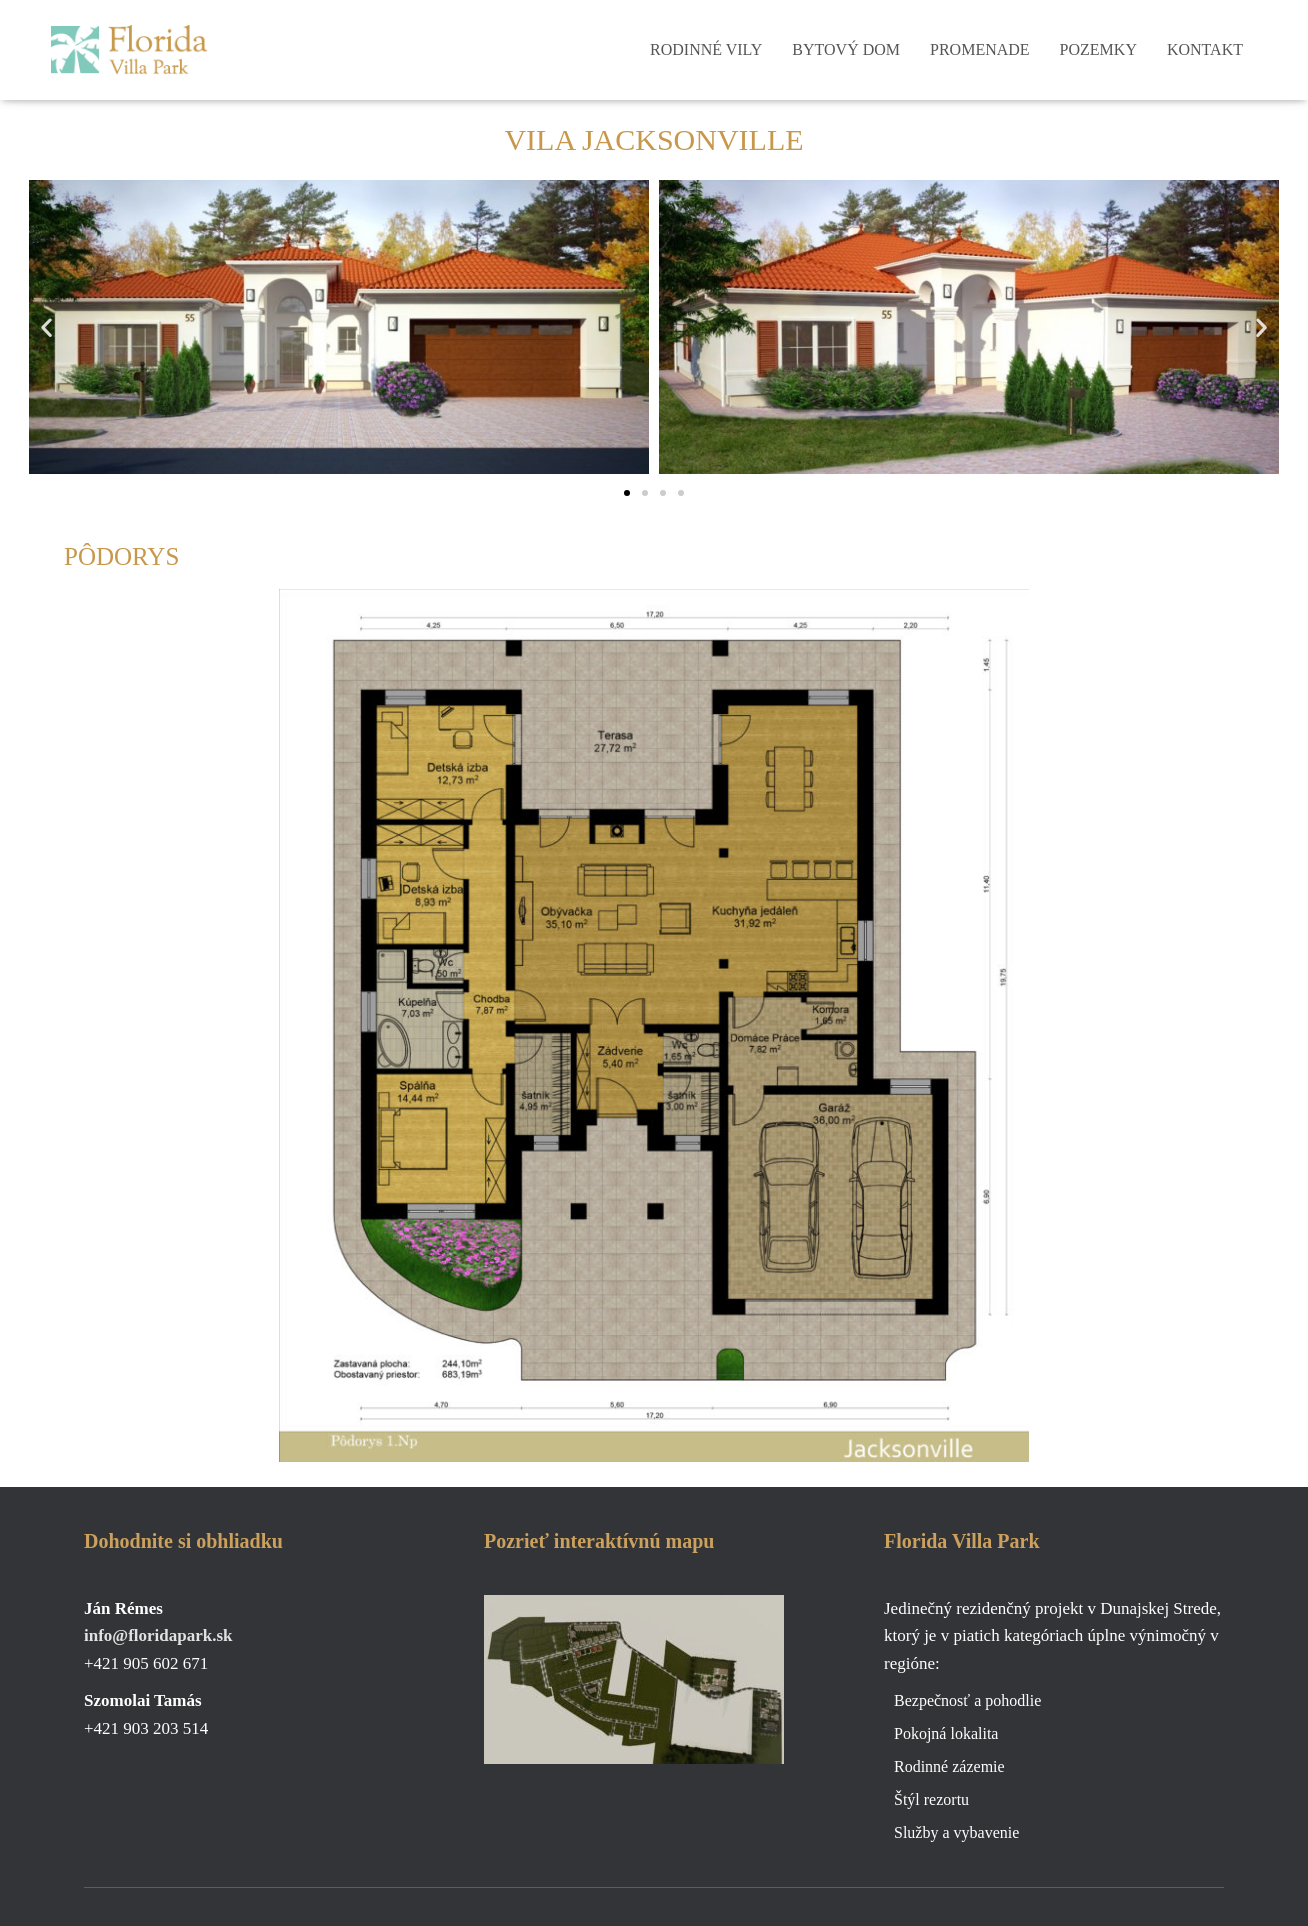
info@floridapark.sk (158, 1635)
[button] (46, 326)
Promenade (980, 49)
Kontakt (1205, 49)
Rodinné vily (706, 49)
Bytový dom (846, 49)
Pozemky (1098, 49)
